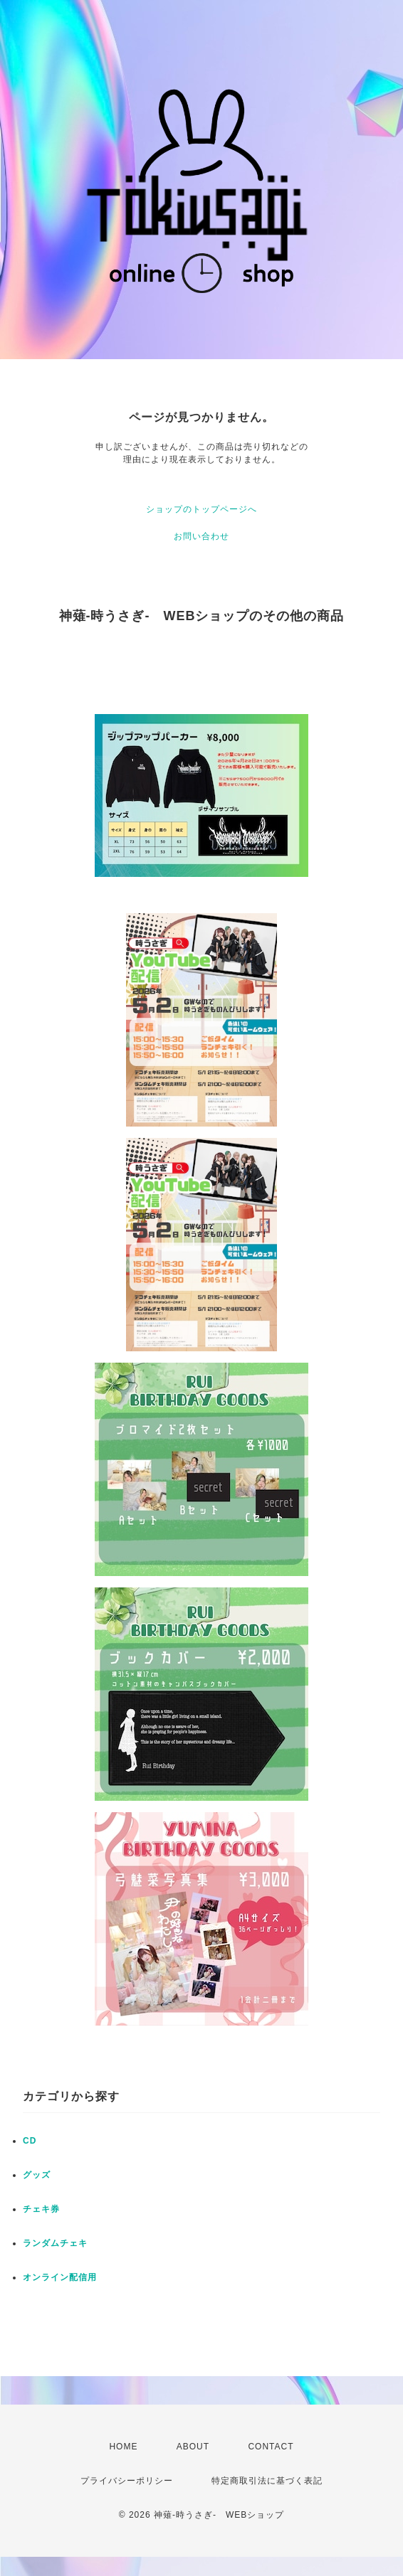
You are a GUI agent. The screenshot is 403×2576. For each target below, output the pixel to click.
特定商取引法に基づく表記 (267, 2481)
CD (29, 2141)
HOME (123, 2447)
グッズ (37, 2175)
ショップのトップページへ (201, 509)
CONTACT (270, 2447)
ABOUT (193, 2447)
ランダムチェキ (55, 2243)
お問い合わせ (201, 536)
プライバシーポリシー (126, 2481)
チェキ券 (41, 2209)
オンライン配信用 (60, 2277)
